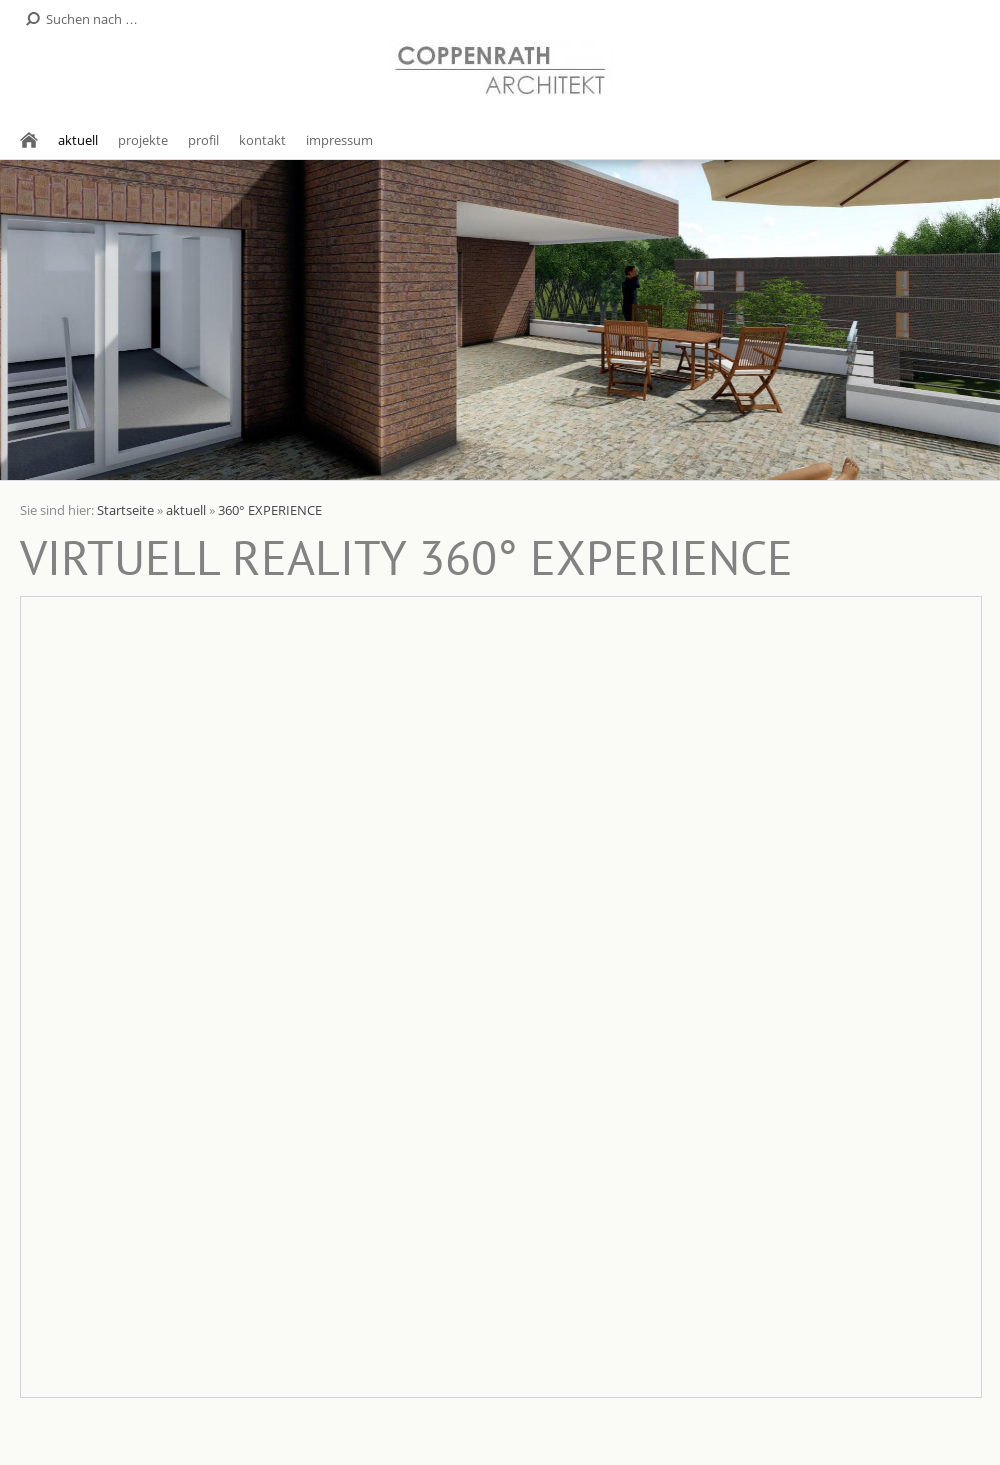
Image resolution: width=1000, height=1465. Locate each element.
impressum (339, 140)
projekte (143, 140)
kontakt (262, 140)
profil (203, 140)
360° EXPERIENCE (270, 510)
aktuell (78, 140)
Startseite (125, 510)
